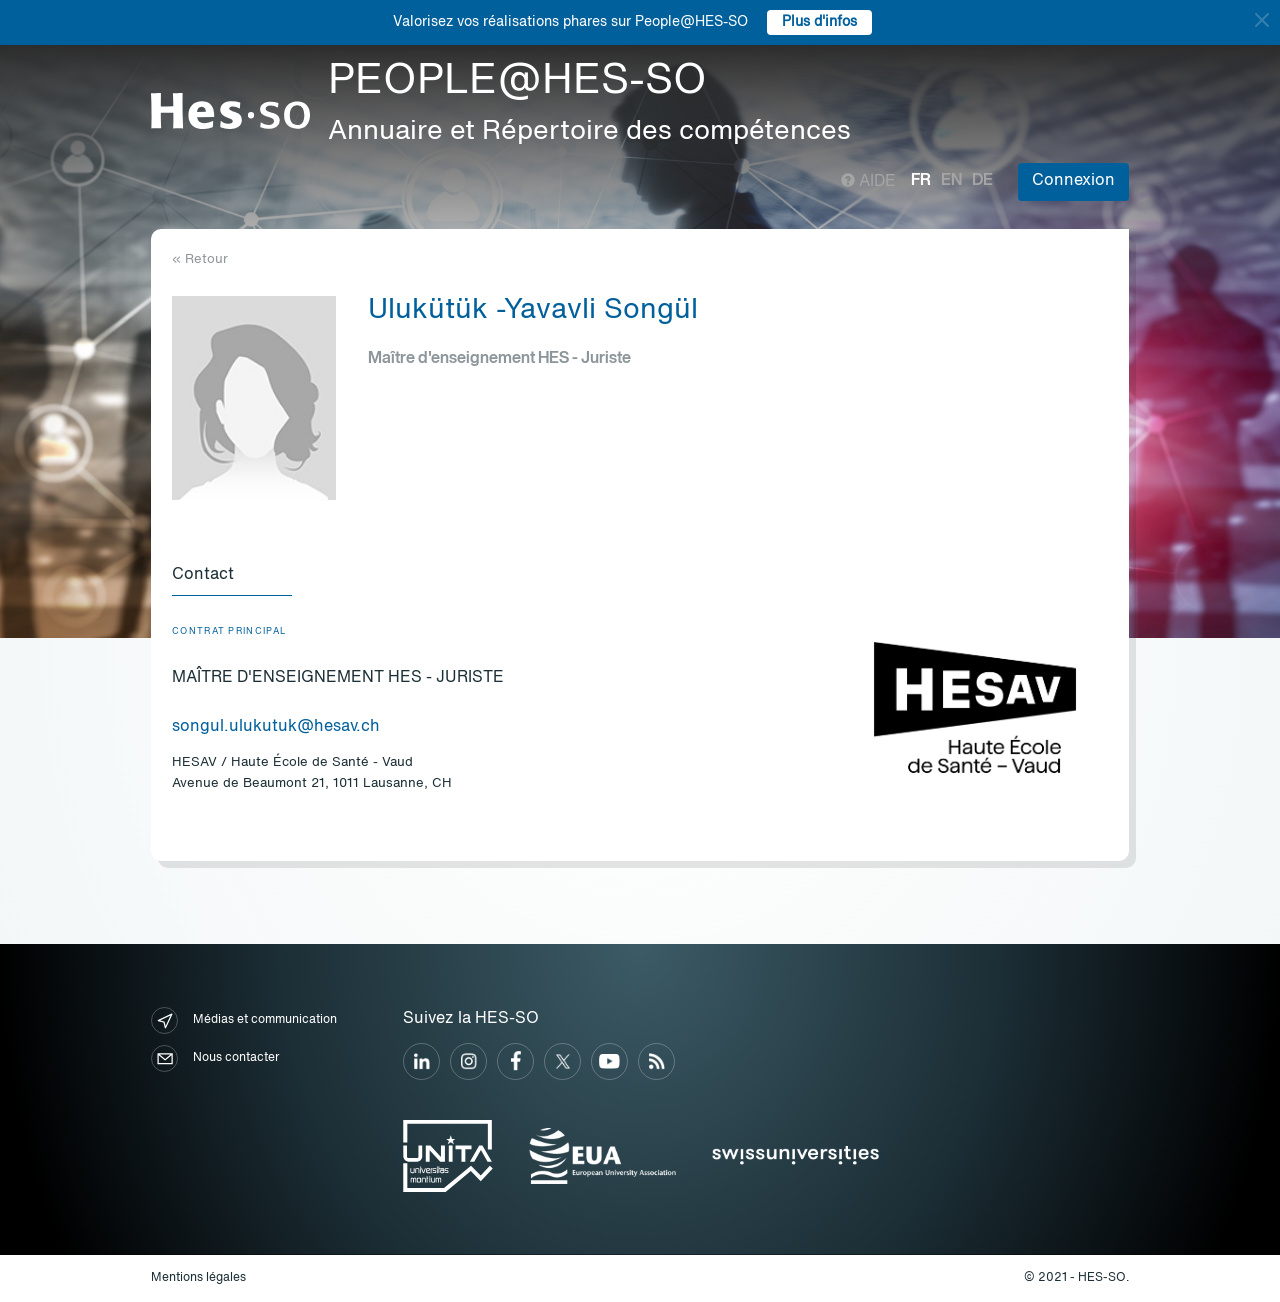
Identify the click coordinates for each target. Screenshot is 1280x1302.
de (982, 181)
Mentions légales (198, 1278)
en (951, 181)
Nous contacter (215, 1058)
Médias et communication (244, 1020)
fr (921, 181)
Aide (868, 182)
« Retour (200, 259)
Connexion (1073, 181)
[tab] (232, 576)
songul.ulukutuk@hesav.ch (276, 727)
